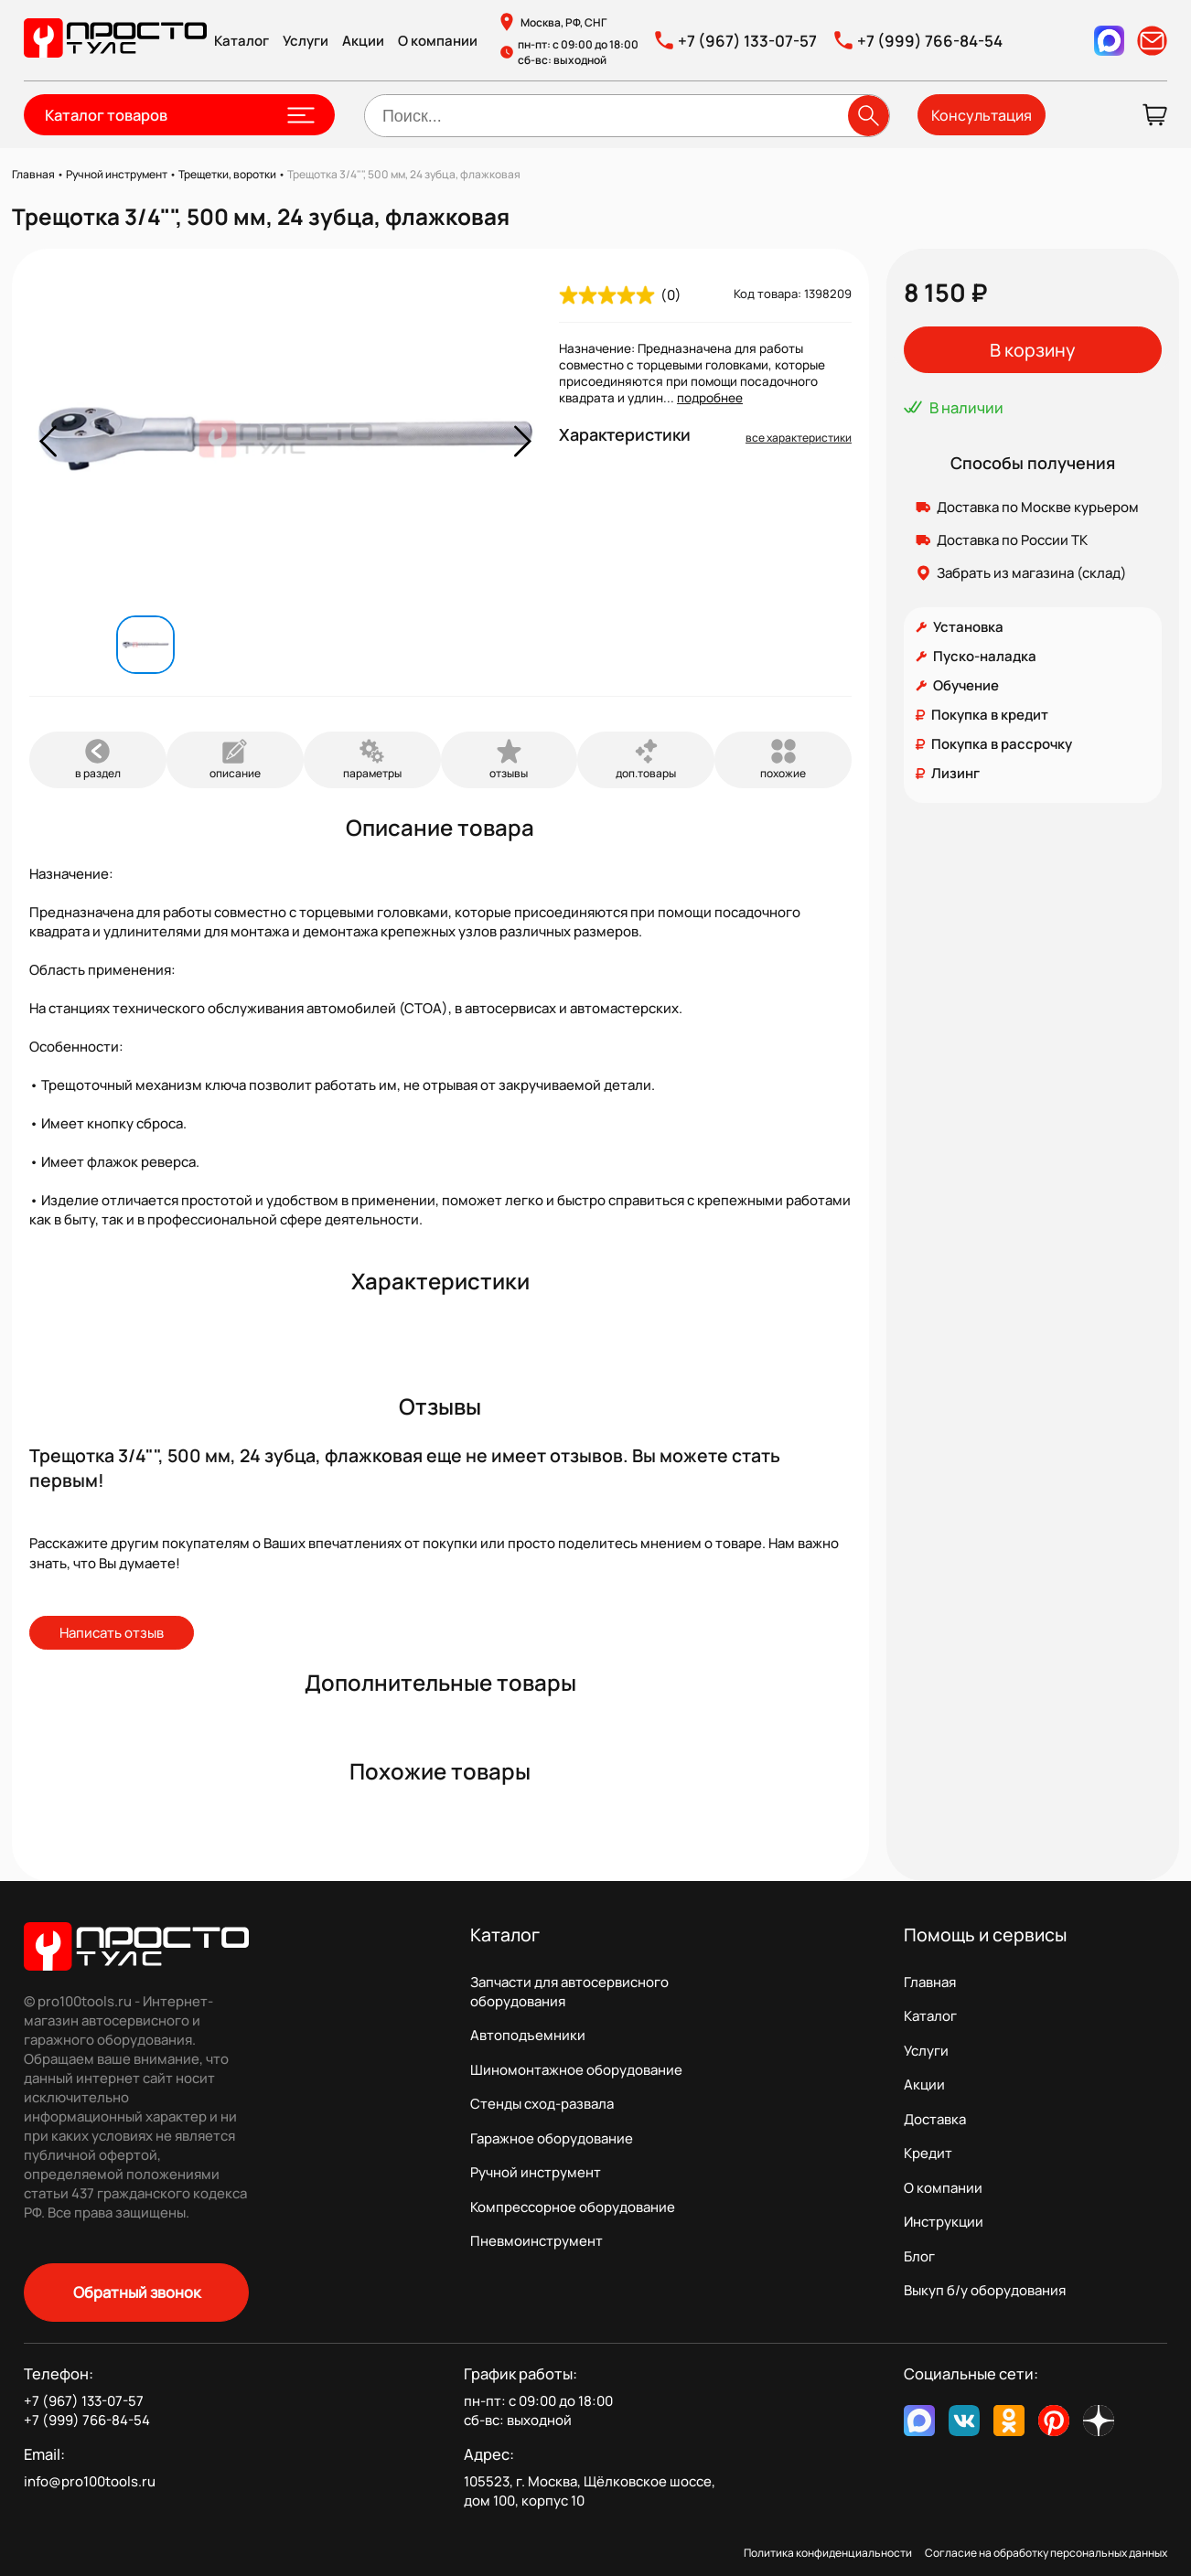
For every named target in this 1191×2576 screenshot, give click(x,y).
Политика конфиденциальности (828, 2552)
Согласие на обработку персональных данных (1046, 2552)
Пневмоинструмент (536, 2240)
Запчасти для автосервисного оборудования (569, 1991)
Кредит (928, 2153)
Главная (930, 1982)
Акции (363, 40)
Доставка (935, 2119)
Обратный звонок (136, 2292)
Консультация (981, 115)
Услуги (305, 40)
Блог (919, 2256)
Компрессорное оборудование (572, 2207)
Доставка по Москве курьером (1038, 507)
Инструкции (943, 2221)
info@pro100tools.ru (90, 2481)
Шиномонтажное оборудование (576, 2069)
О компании (437, 40)
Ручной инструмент (535, 2172)
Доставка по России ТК (1012, 540)
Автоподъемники (527, 2035)
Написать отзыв (111, 1632)
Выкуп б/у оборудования (985, 2290)
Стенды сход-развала (542, 2103)
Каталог (241, 40)
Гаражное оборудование (551, 2138)
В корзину (1032, 349)
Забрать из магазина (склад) (1032, 573)
